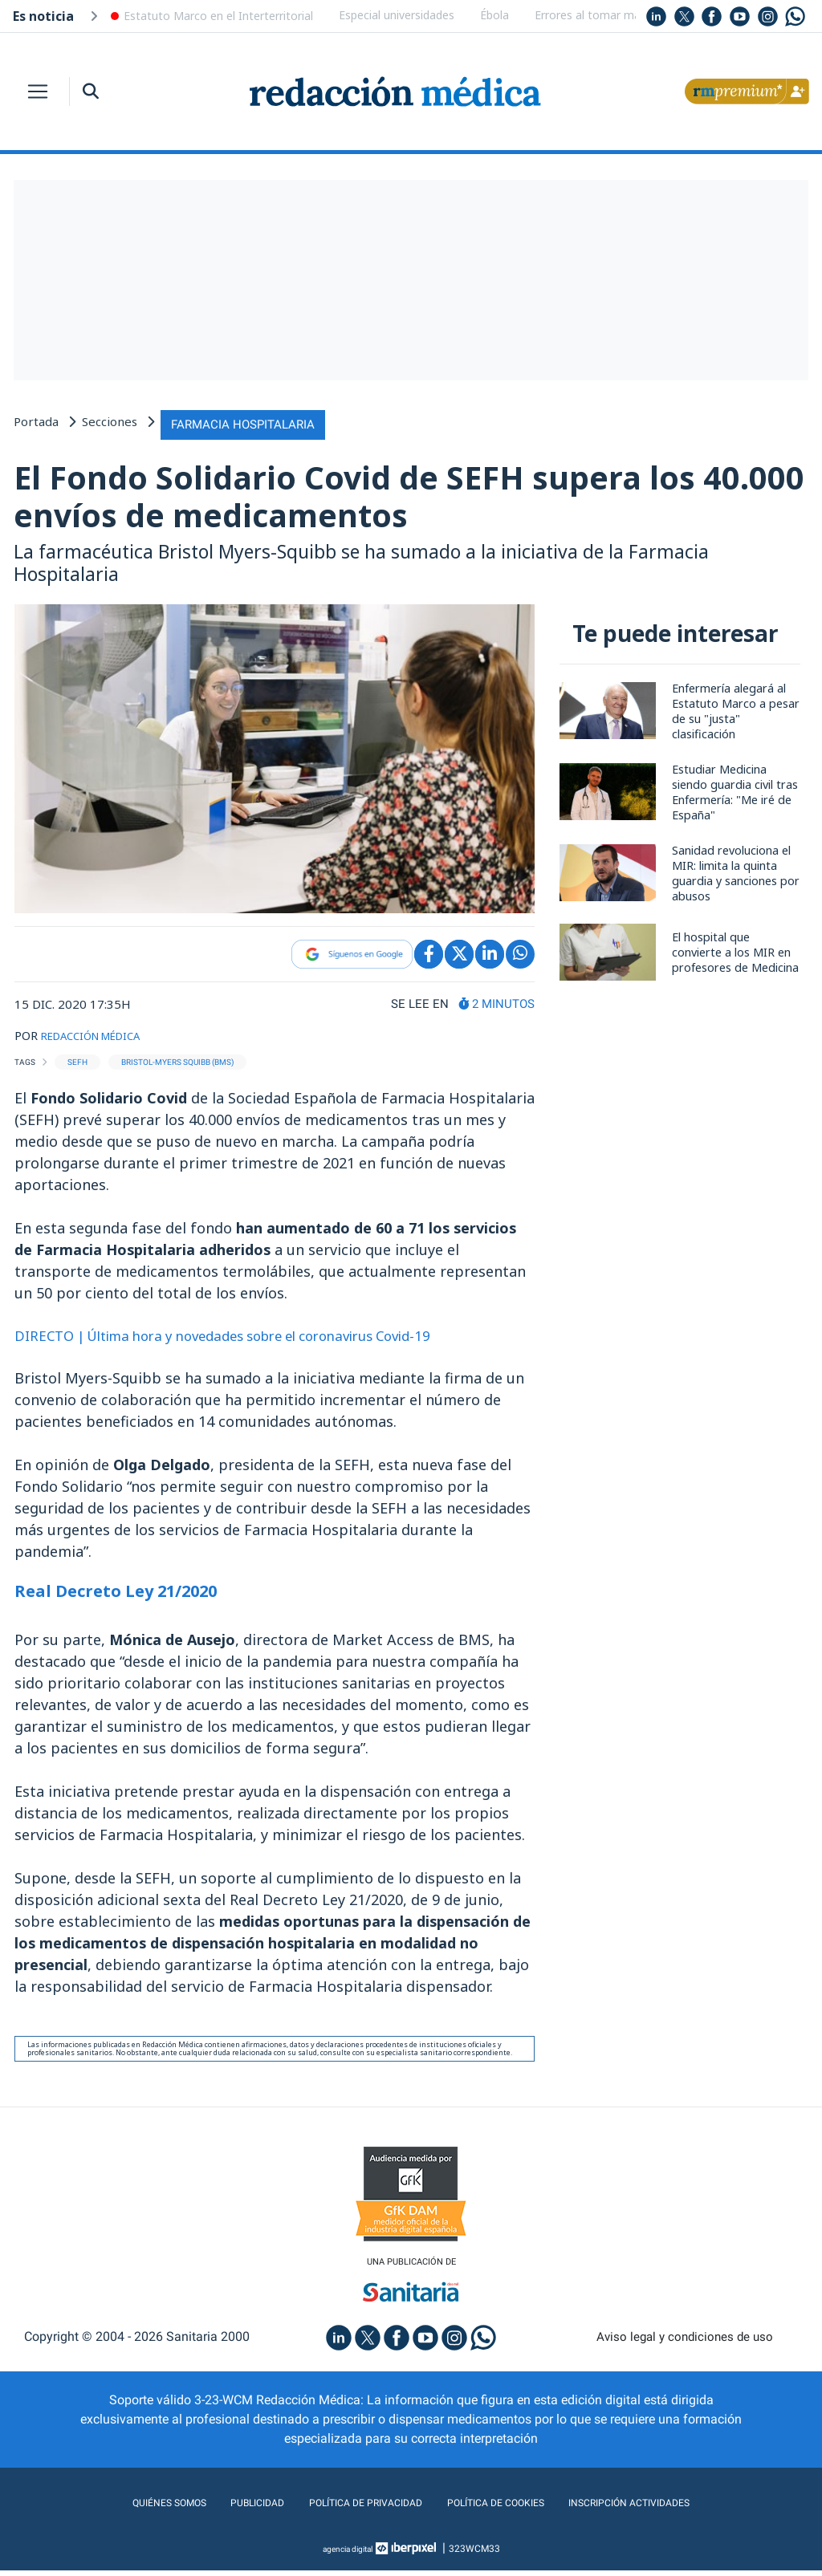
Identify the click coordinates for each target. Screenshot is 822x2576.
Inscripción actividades (667, 2508)
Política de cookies (507, 2508)
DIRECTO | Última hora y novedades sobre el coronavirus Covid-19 (244, 1337)
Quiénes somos (125, 2508)
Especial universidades (396, 14)
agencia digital (347, 2554)
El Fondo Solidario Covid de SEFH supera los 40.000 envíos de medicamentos (375, 495)
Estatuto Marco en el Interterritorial (218, 15)
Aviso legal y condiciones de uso (685, 2342)
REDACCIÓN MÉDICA (100, 1036)
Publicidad (226, 2508)
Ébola (494, 14)
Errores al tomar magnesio (605, 14)
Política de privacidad (353, 2508)
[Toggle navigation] (38, 91)
